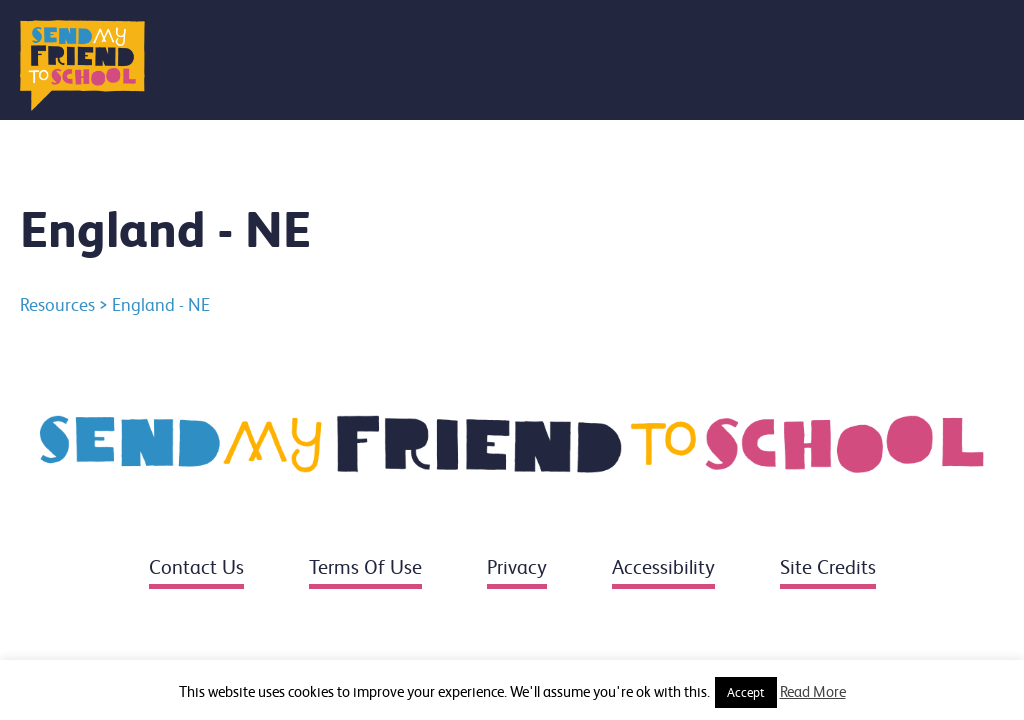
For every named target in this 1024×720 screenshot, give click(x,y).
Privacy (517, 567)
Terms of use (365, 567)
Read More (813, 692)
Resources (57, 305)
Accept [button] (746, 692)
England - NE (161, 305)
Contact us (196, 567)
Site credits (828, 567)
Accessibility (663, 567)
